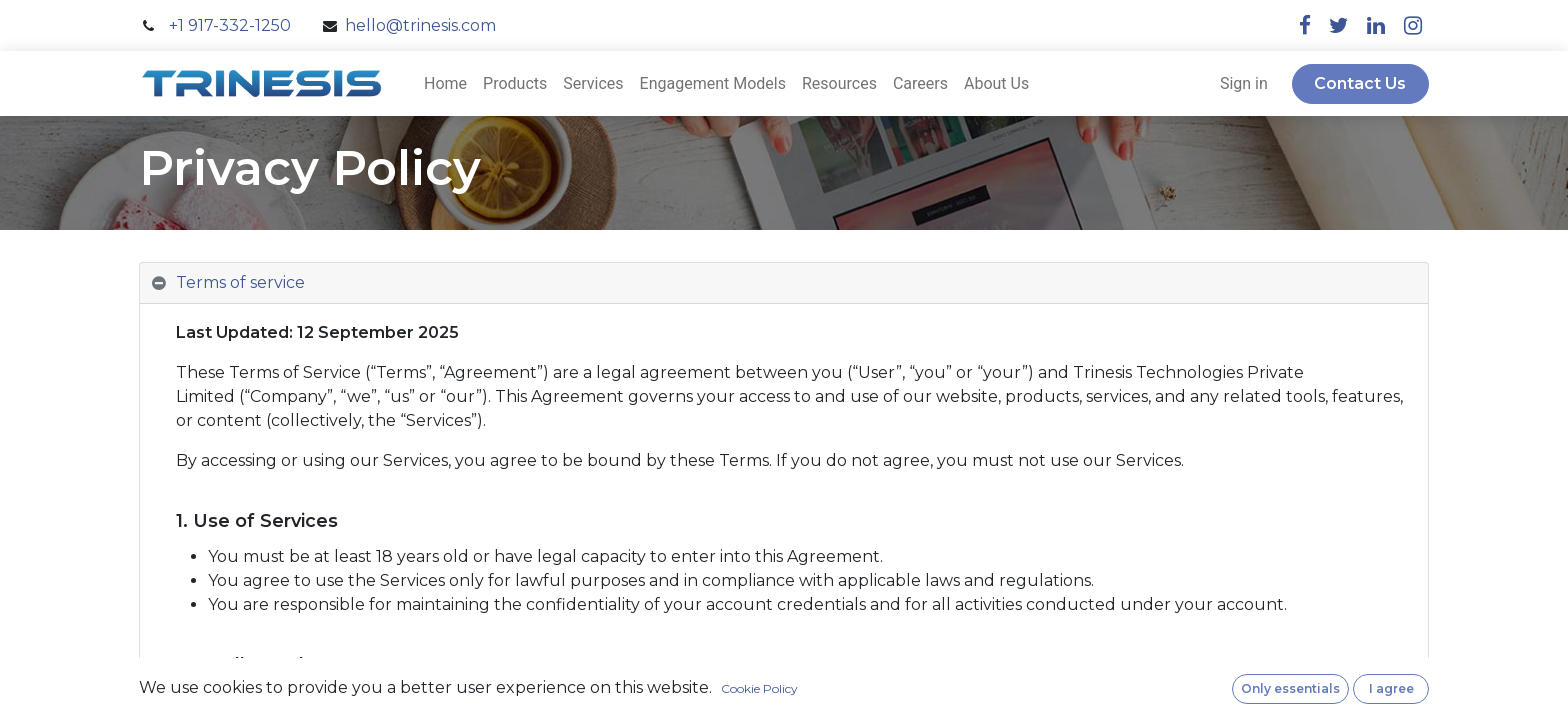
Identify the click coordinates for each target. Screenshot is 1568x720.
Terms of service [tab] (240, 282)
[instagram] (1413, 25)
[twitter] (1339, 25)
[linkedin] (1376, 25)
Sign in (1244, 83)
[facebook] (1305, 25)
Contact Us (1360, 83)
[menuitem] (445, 84)
